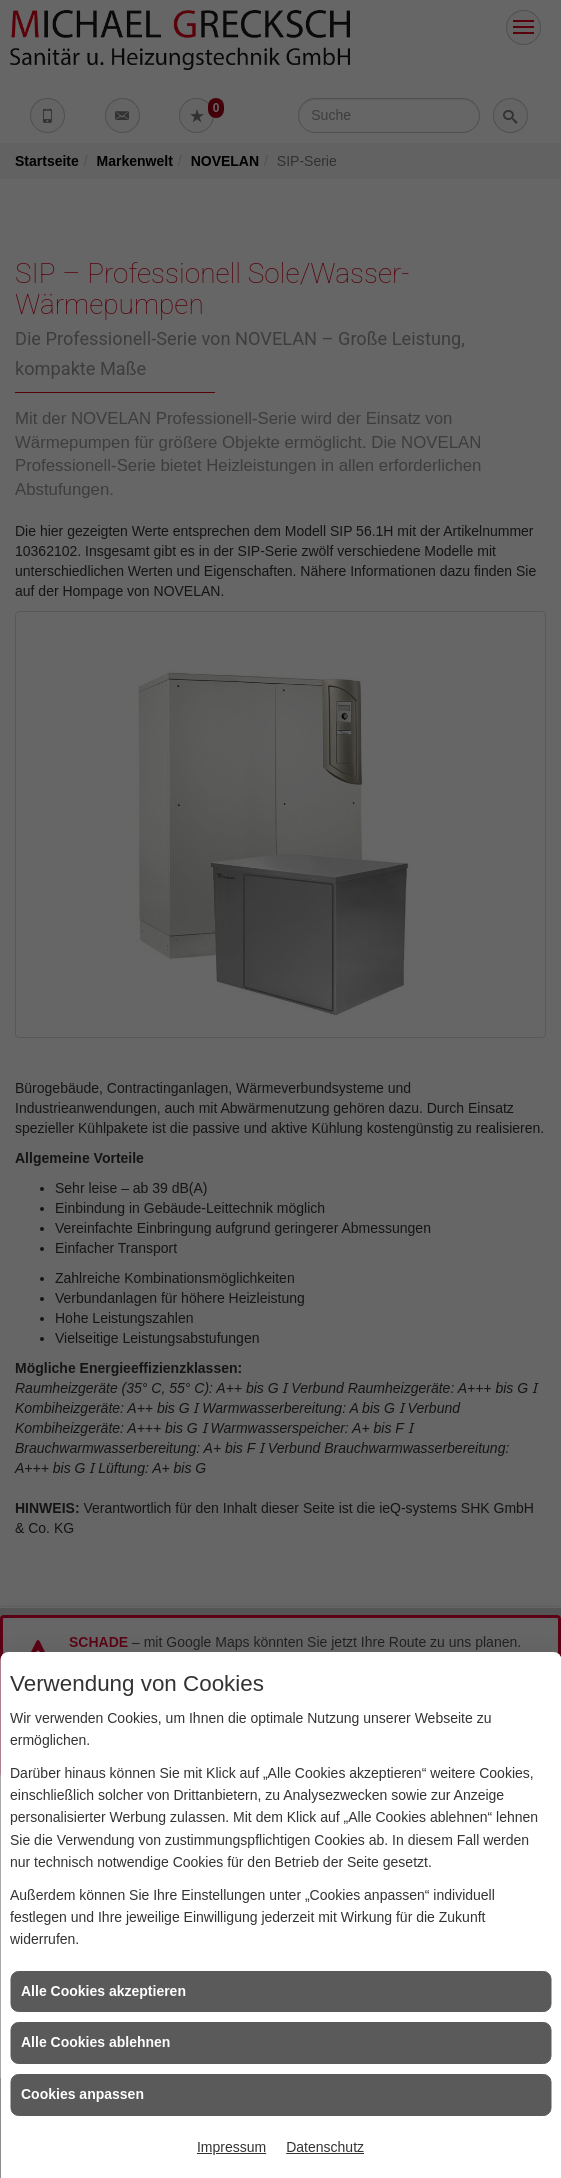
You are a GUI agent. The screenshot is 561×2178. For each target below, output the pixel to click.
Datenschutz (325, 2147)
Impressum (231, 2147)
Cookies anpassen (82, 2094)
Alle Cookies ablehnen (95, 2042)
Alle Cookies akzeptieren (103, 1991)
